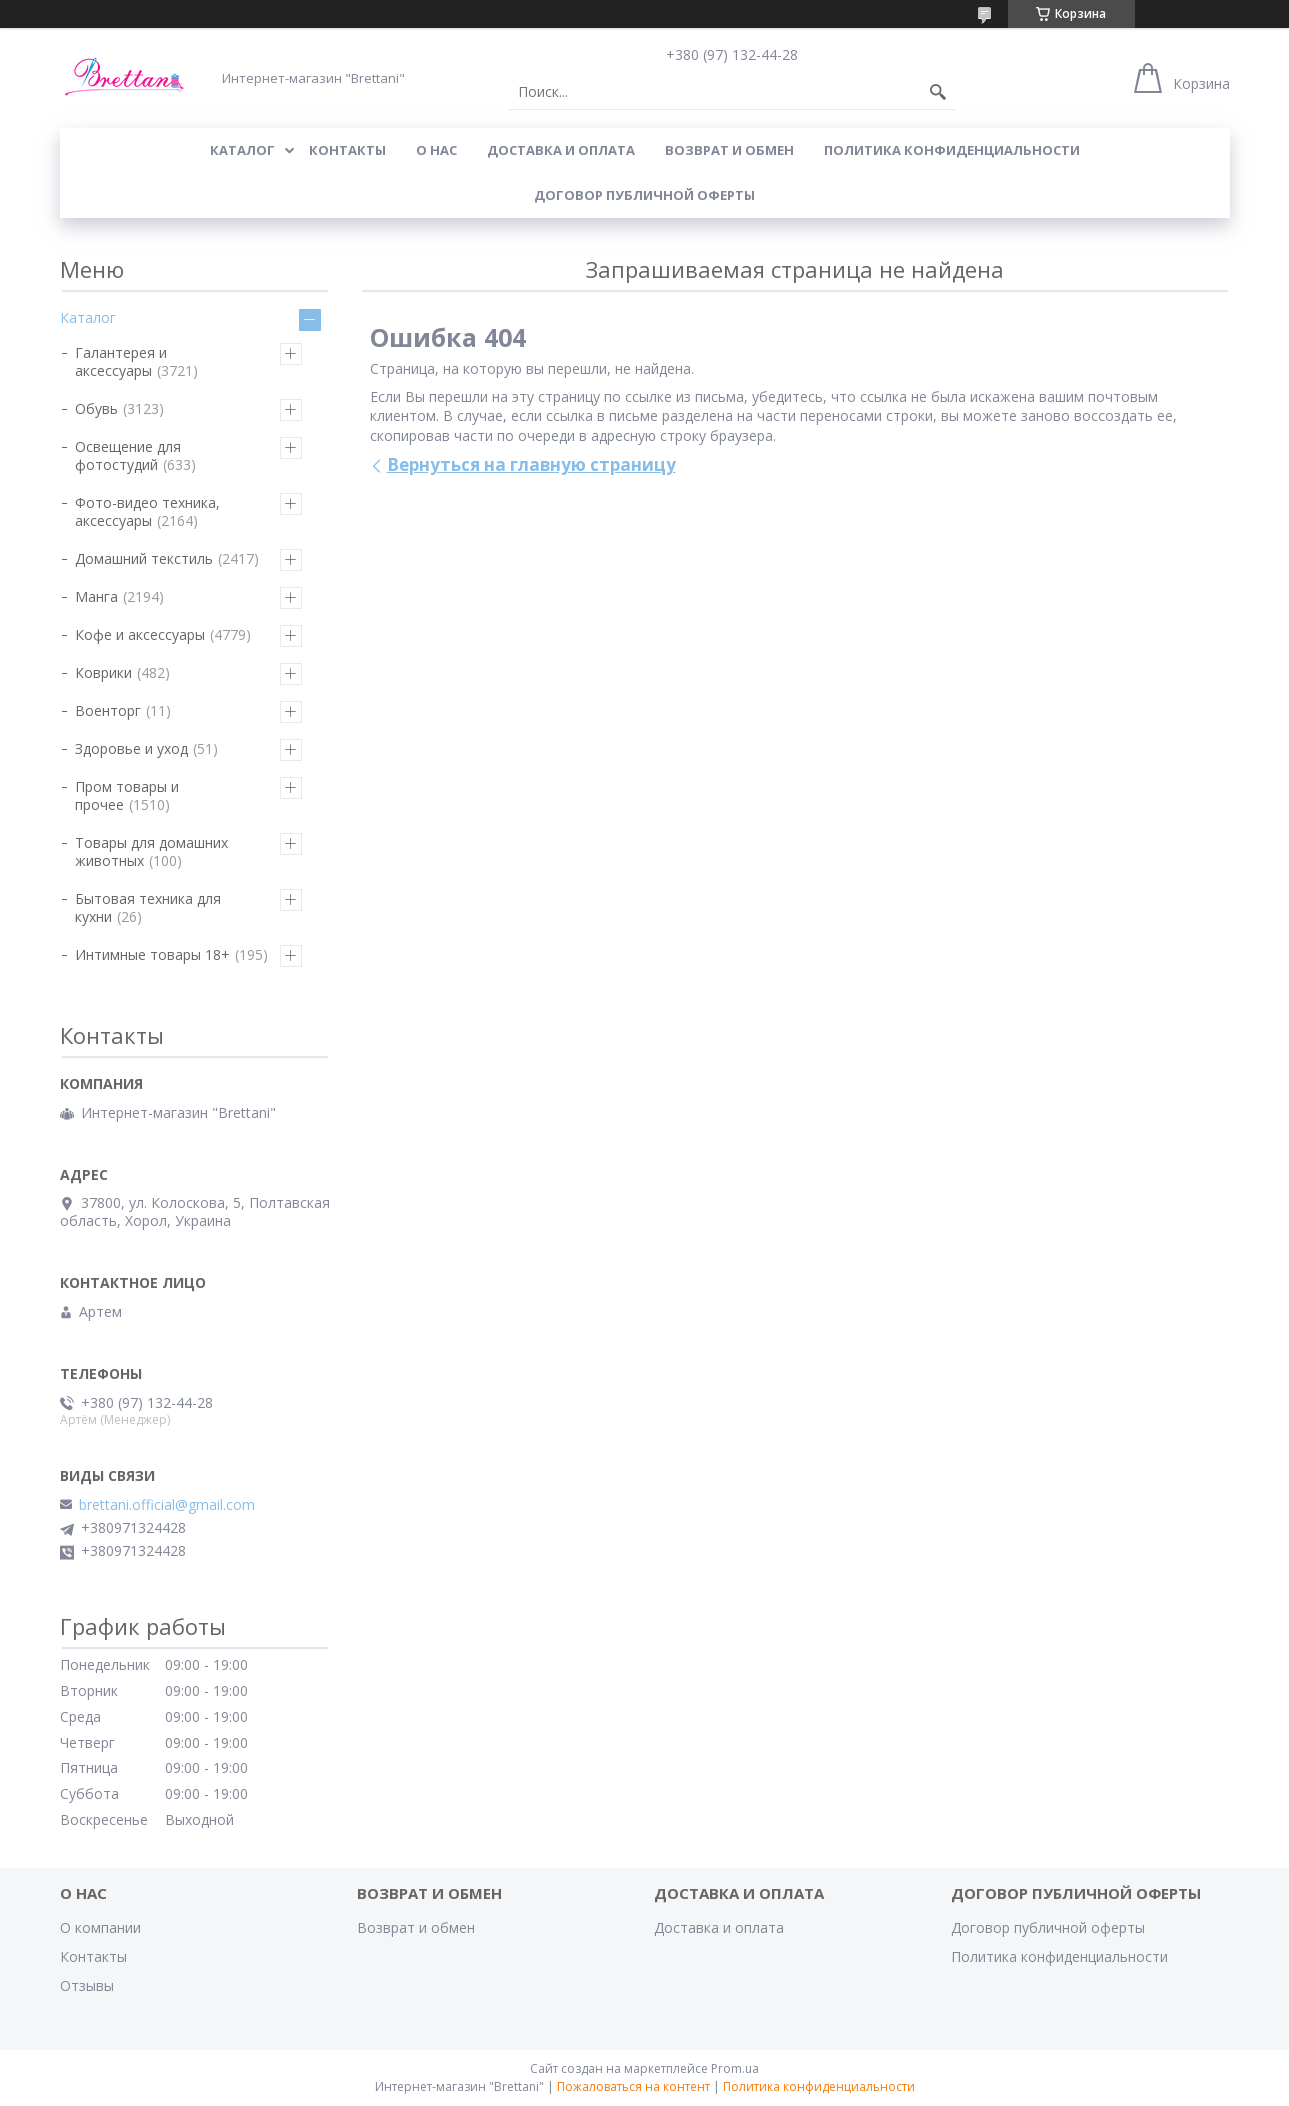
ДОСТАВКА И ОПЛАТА (561, 150)
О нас (436, 150)
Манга (96, 596)
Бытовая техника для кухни (148, 907)
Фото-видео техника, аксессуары (147, 511)
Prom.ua (735, 2068)
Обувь (96, 408)
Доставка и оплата (719, 1927)
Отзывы (87, 1985)
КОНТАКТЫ (347, 150)
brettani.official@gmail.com (167, 1505)
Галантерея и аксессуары (121, 361)
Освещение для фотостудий (128, 455)
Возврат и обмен (416, 1927)
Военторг (108, 710)
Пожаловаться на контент (633, 2086)
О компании (100, 1927)
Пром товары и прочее (127, 795)
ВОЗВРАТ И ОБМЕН (729, 150)
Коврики (103, 672)
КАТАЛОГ (242, 150)
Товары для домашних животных (151, 851)
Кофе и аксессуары (140, 634)
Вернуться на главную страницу (531, 464)
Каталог (88, 317)
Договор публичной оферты (644, 195)
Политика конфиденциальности (952, 150)
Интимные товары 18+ (152, 954)
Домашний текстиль (144, 558)
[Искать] (938, 92)
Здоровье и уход (131, 748)
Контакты (93, 1956)
